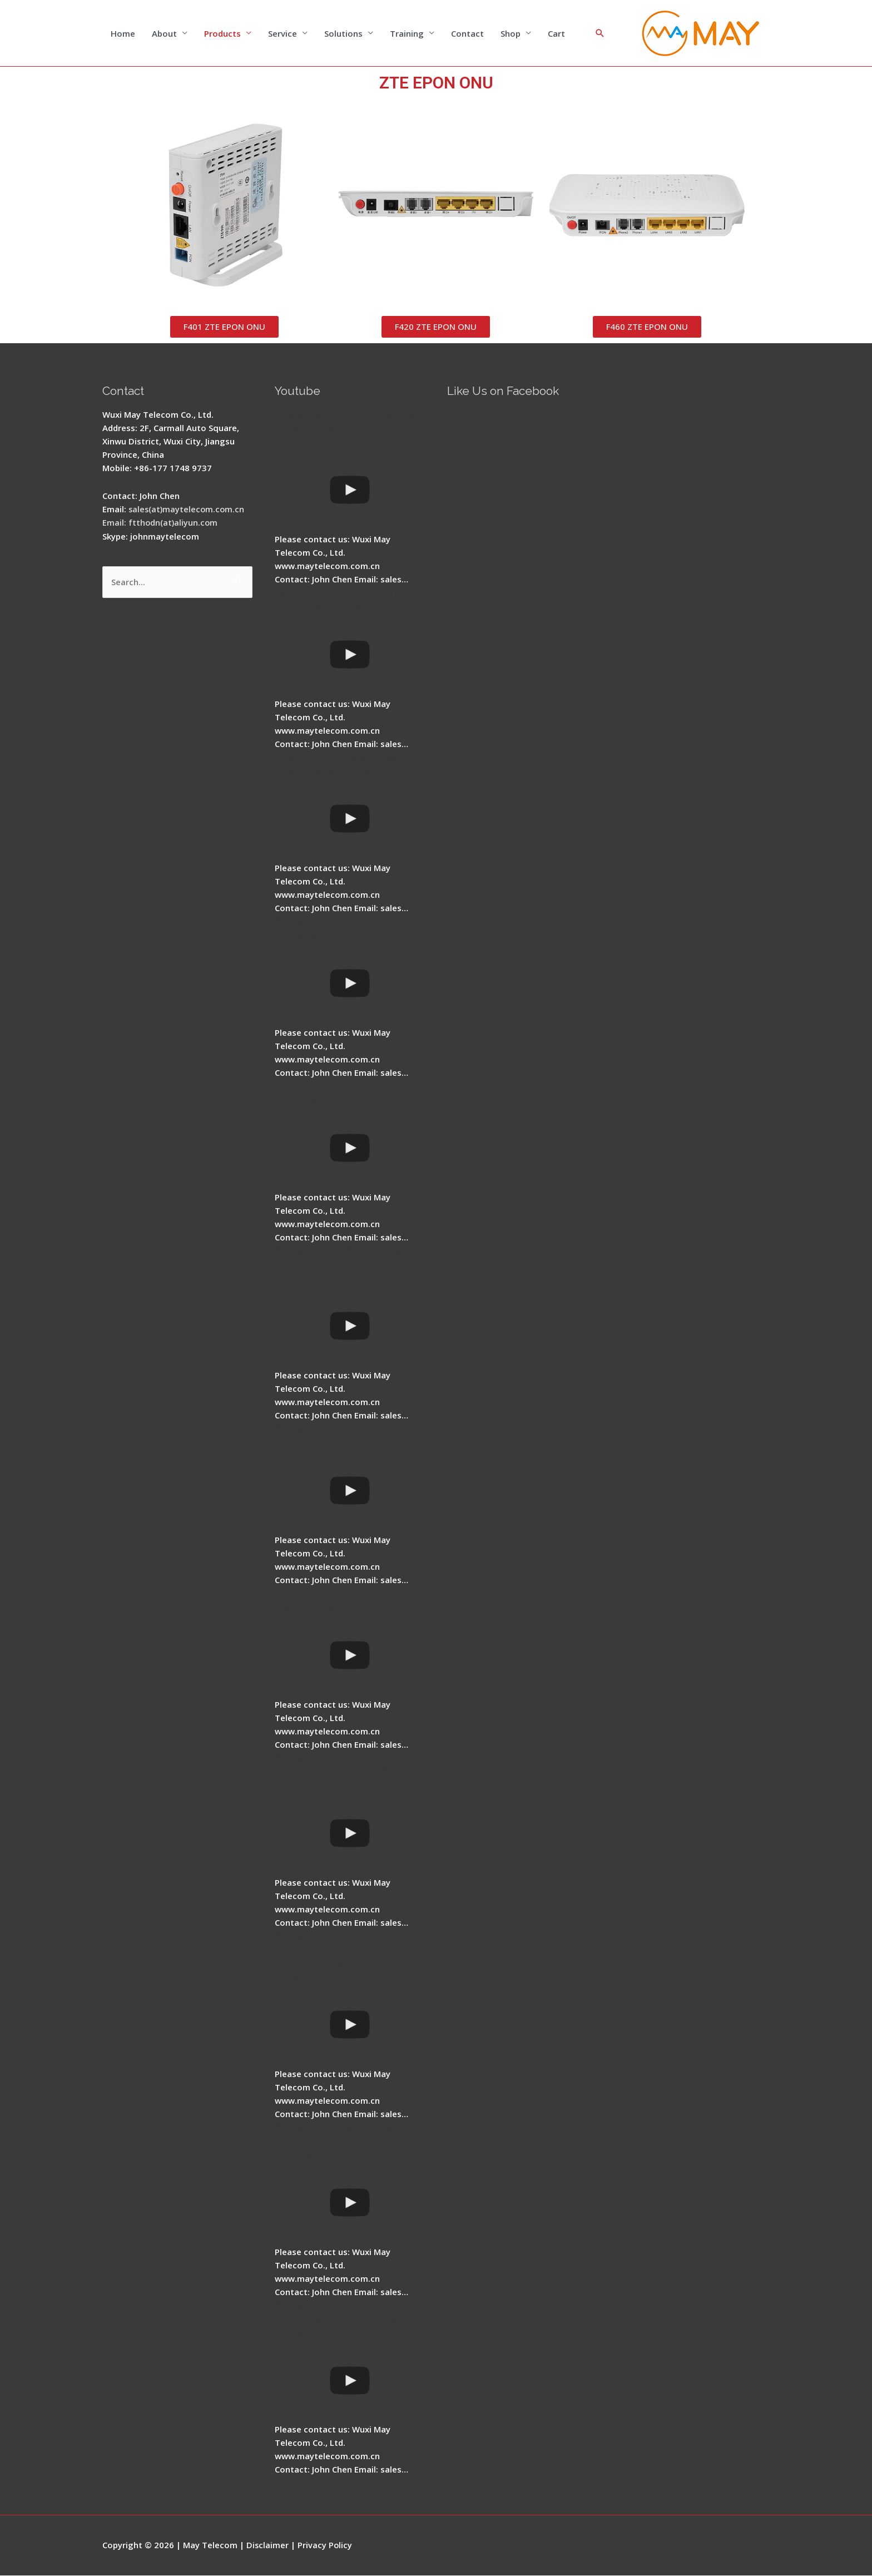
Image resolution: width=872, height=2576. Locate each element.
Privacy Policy (325, 2545)
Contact (467, 33)
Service (282, 33)
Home (123, 33)
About (164, 33)
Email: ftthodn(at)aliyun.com (160, 522)
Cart (556, 33)
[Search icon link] (600, 33)
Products (222, 33)
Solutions (343, 33)
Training (407, 33)
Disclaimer (267, 2545)
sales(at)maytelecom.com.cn (187, 509)
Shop (511, 33)
